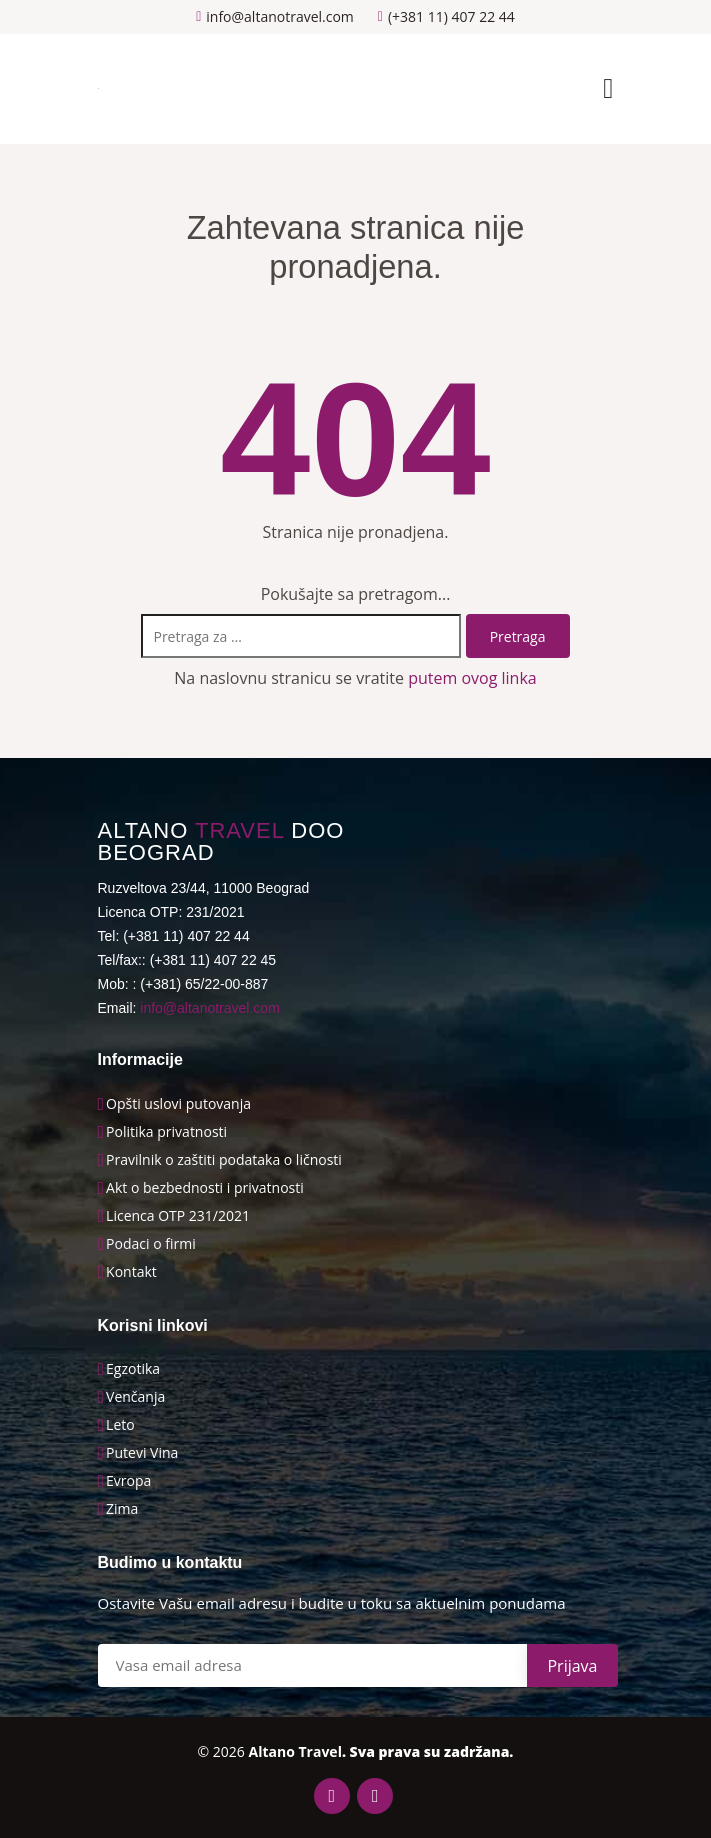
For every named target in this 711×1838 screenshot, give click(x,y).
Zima (122, 1509)
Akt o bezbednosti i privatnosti (205, 1188)
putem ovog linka (472, 678)
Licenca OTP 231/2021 (178, 1216)
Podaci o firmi (151, 1244)
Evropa (128, 1481)
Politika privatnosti (166, 1132)
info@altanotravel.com (210, 1008)
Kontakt (131, 1272)
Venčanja (135, 1397)
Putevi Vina (142, 1453)
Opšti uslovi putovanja (178, 1104)
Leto (120, 1425)
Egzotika (133, 1369)
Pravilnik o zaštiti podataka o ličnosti (224, 1160)
